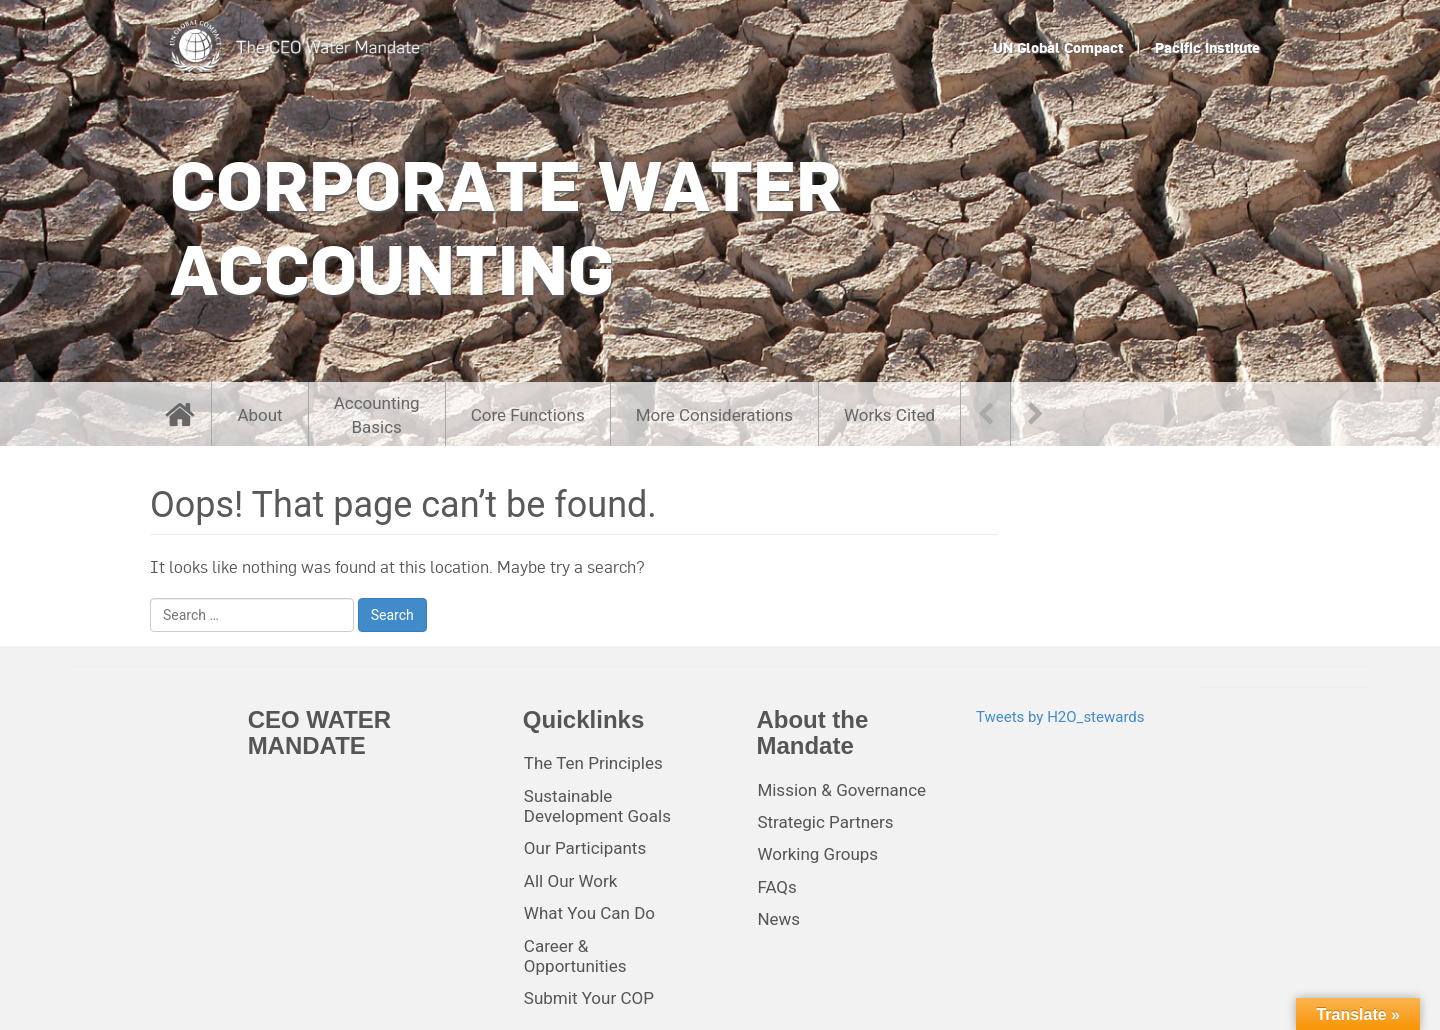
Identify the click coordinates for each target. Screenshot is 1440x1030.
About (259, 415)
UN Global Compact (1058, 48)
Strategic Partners (825, 822)
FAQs (776, 887)
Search (392, 615)
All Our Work (571, 881)
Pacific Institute (1207, 48)
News (778, 919)
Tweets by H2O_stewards (1060, 717)
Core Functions (528, 415)
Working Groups (817, 854)
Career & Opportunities (575, 956)
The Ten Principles (593, 763)
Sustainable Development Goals (597, 806)
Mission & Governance (841, 790)
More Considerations (714, 415)
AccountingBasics (377, 415)
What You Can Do (589, 913)
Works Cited (889, 415)
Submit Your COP (589, 998)
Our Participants (585, 848)
